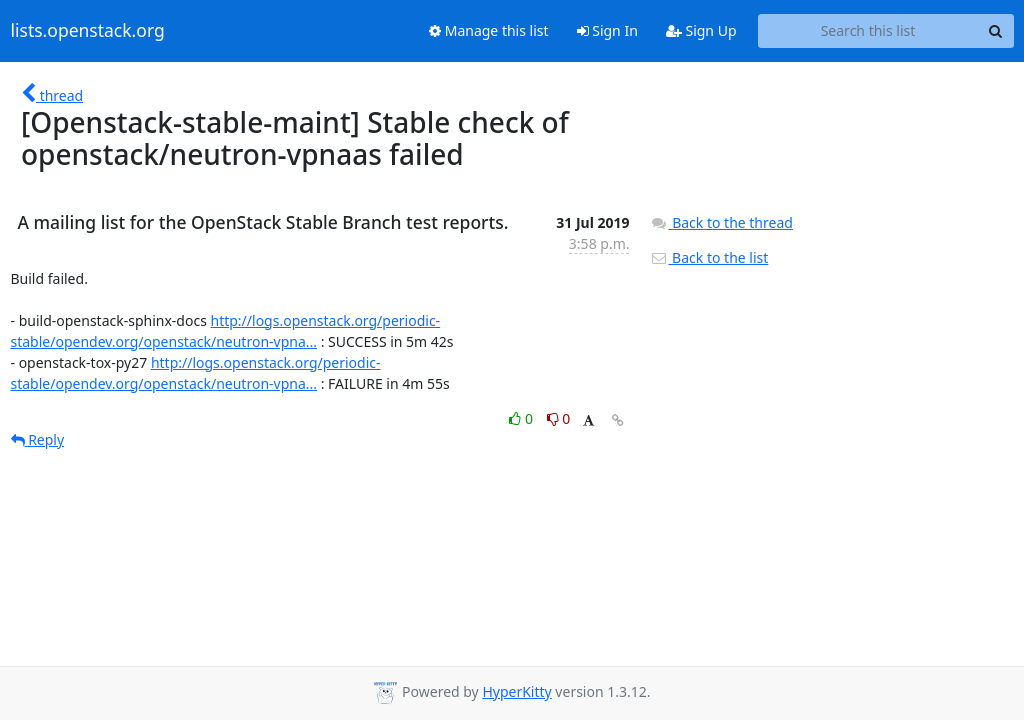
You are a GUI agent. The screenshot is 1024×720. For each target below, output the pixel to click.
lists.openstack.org (88, 31)
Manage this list (489, 30)
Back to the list (709, 257)
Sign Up (701, 30)
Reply (38, 439)
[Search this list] (868, 31)
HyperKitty (516, 691)
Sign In (607, 30)
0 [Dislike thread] (559, 418)
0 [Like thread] (522, 418)
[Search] (996, 31)
